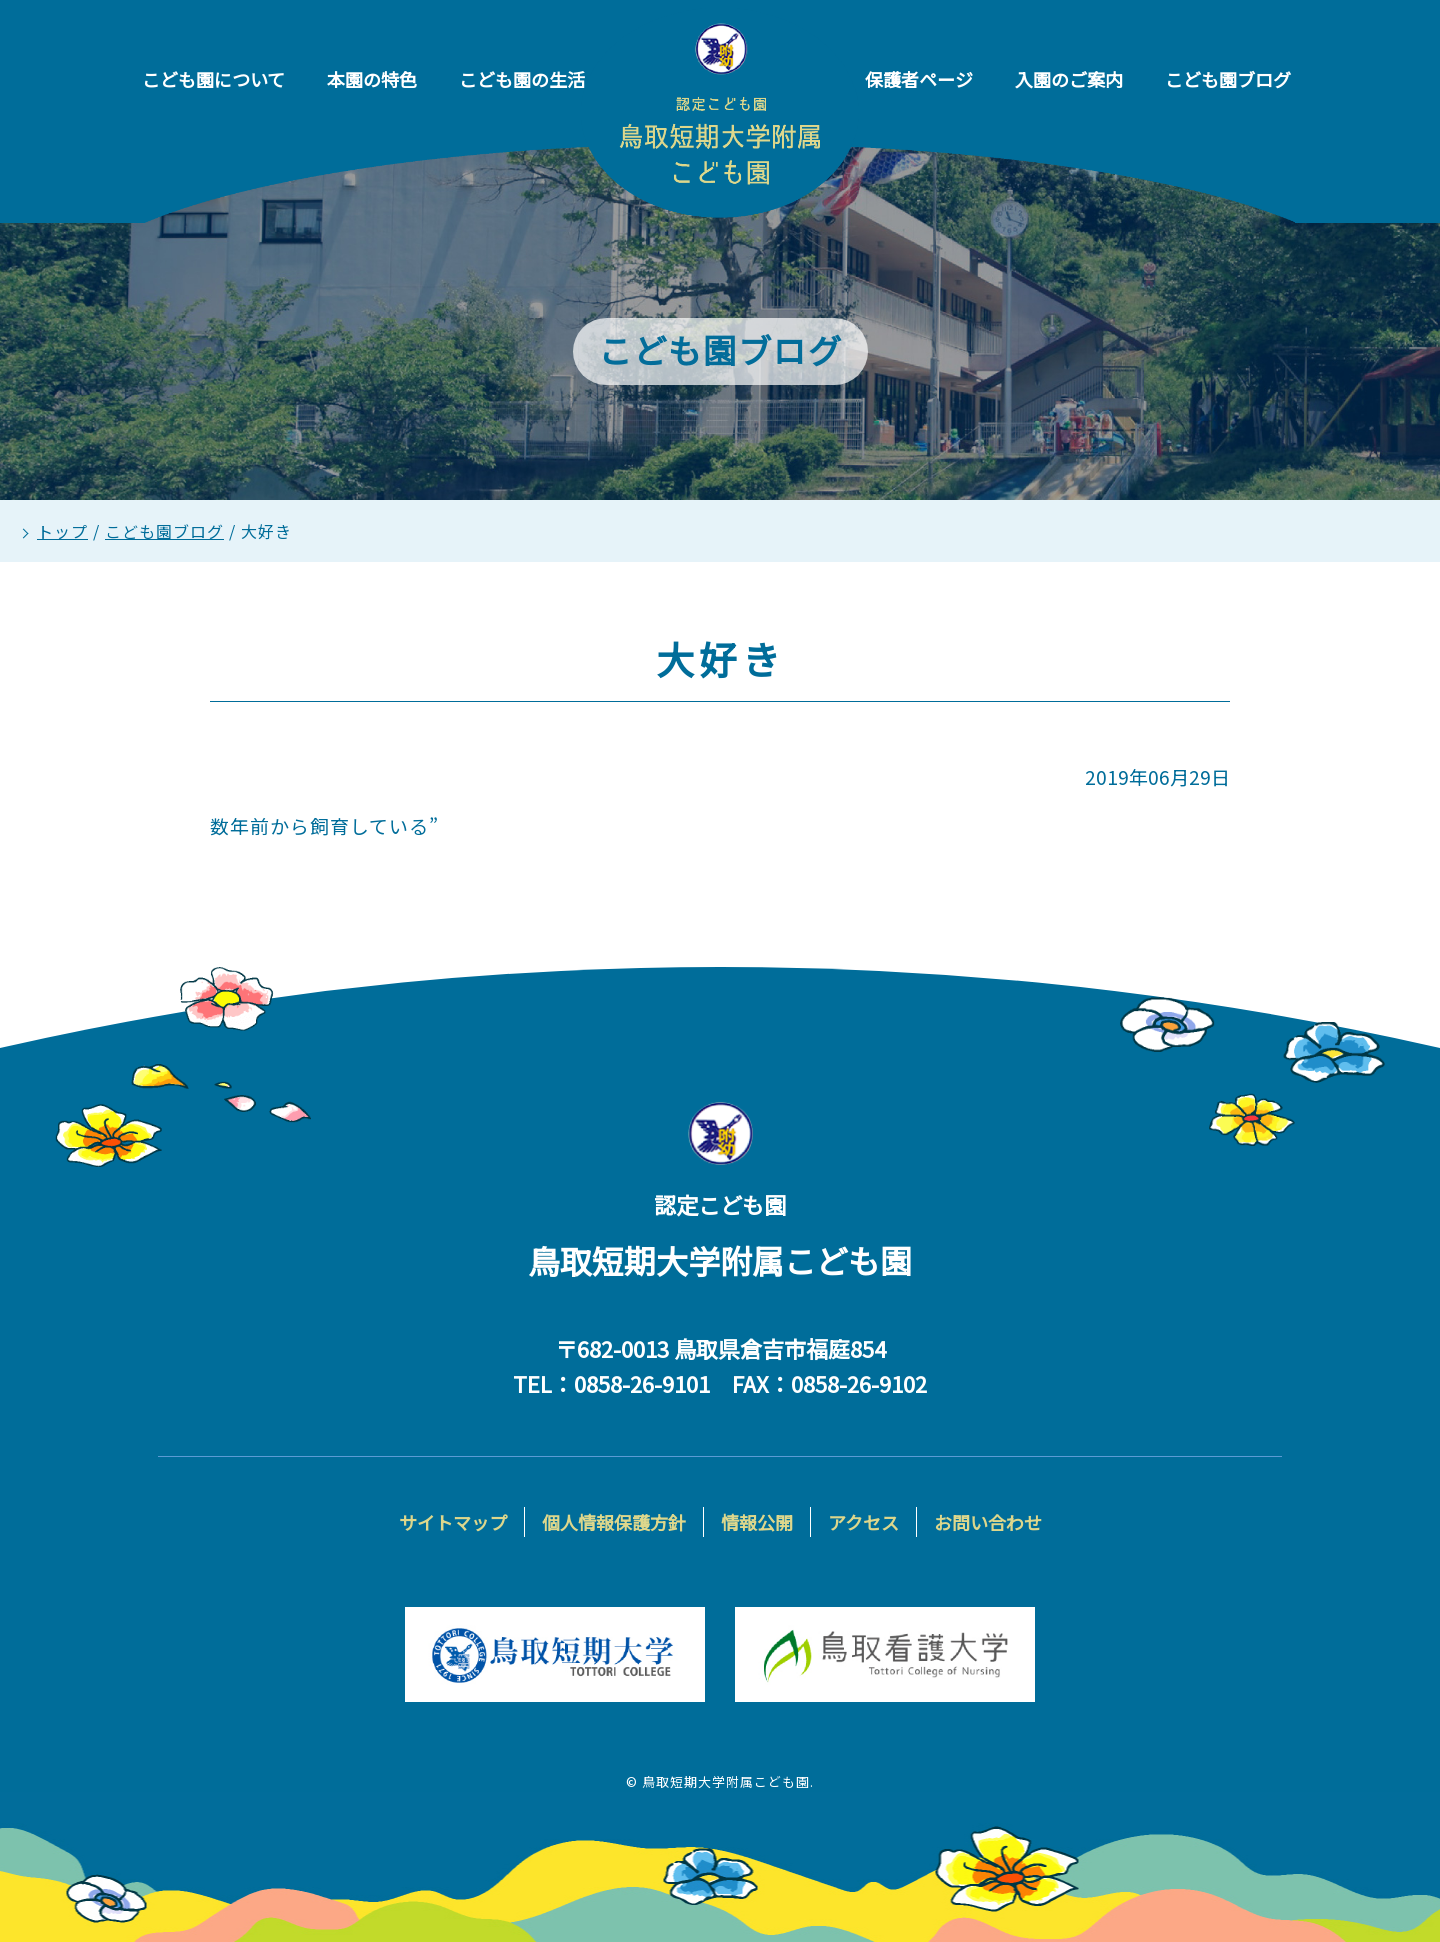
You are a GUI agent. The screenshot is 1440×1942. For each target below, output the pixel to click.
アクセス (863, 1522)
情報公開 (757, 1522)
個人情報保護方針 (614, 1522)
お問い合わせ (988, 1522)
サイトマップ (453, 1522)
